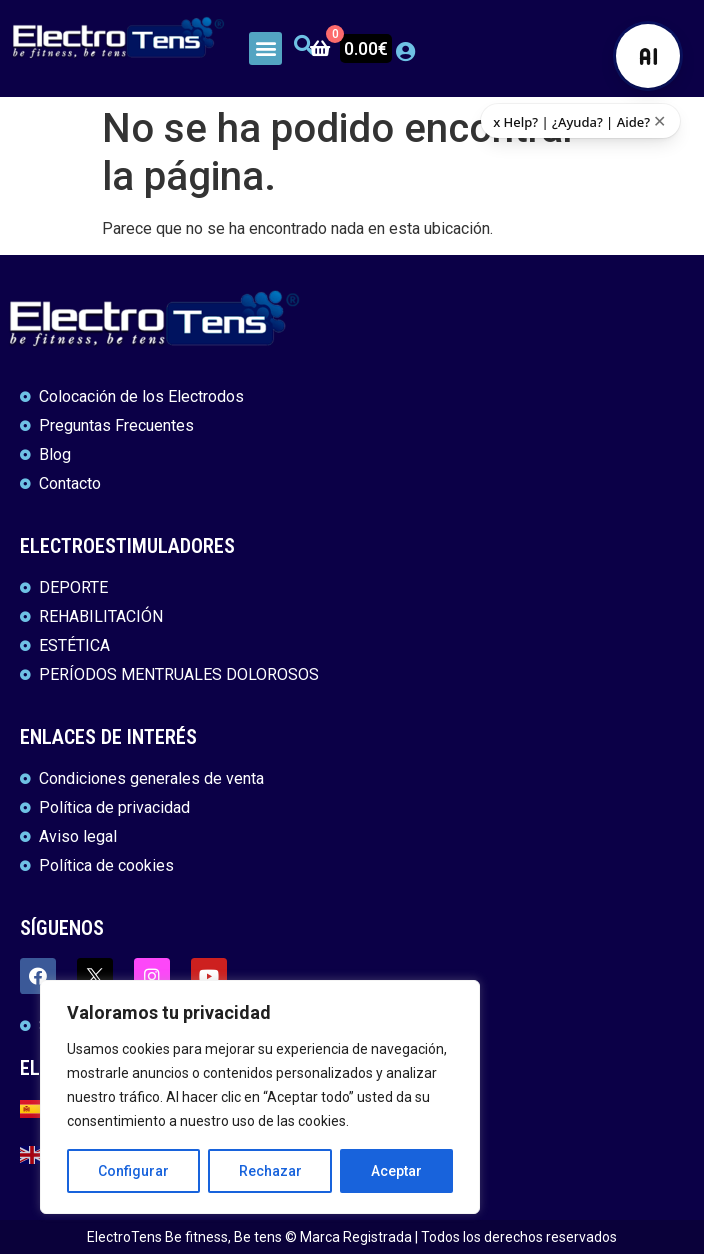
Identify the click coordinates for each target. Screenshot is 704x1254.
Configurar (133, 1171)
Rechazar (270, 1171)
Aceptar (396, 1171)
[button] (265, 48)
